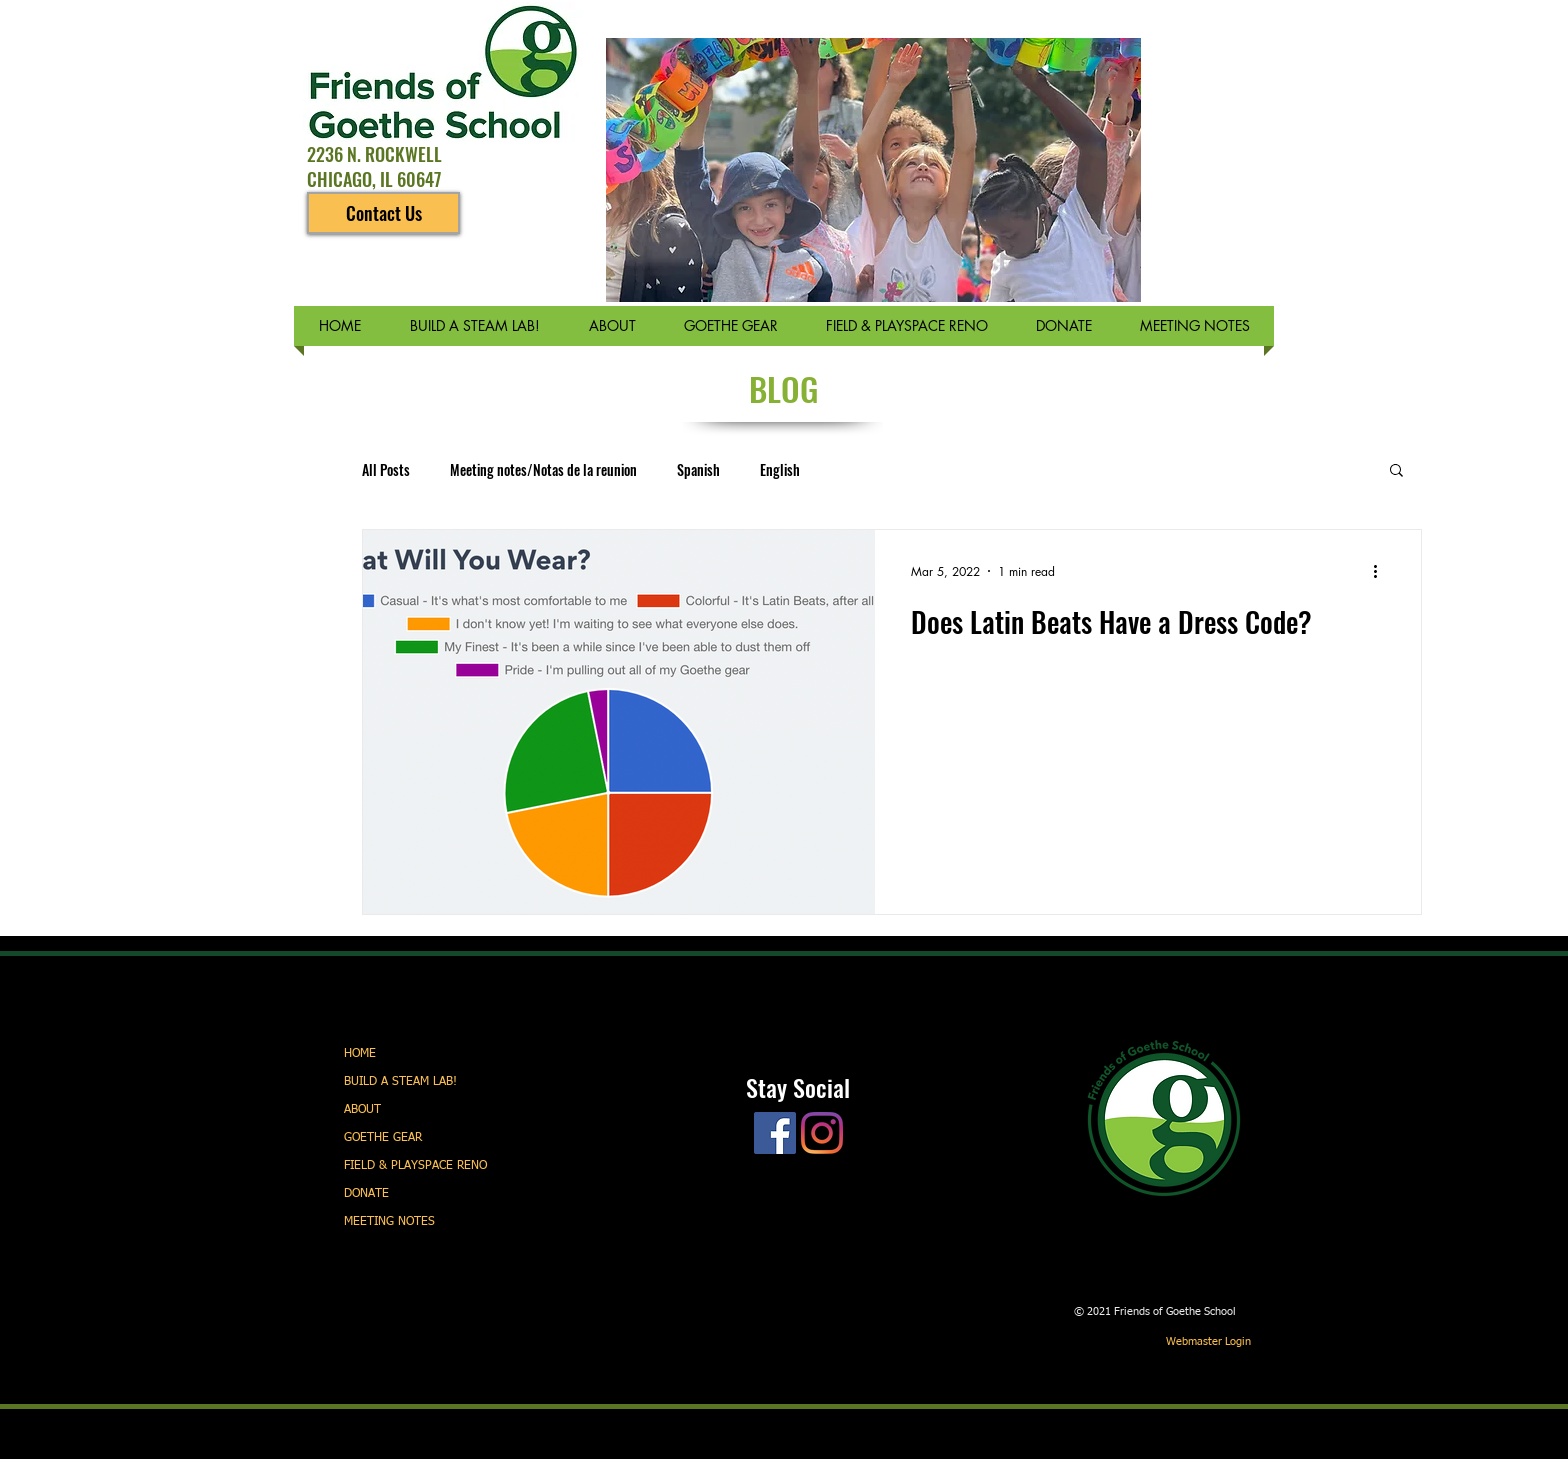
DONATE (366, 1194)
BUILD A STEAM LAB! (400, 1082)
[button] (1396, 471)
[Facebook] (775, 1133)
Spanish (698, 469)
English (780, 469)
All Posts (386, 469)
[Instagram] (822, 1133)
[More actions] (1382, 571)
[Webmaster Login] (1208, 1342)
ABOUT (362, 1110)
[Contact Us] (383, 213)
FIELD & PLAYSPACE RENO (415, 1166)
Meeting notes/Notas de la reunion (543, 469)
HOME (360, 1054)
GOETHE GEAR (383, 1138)
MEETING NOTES (389, 1222)
